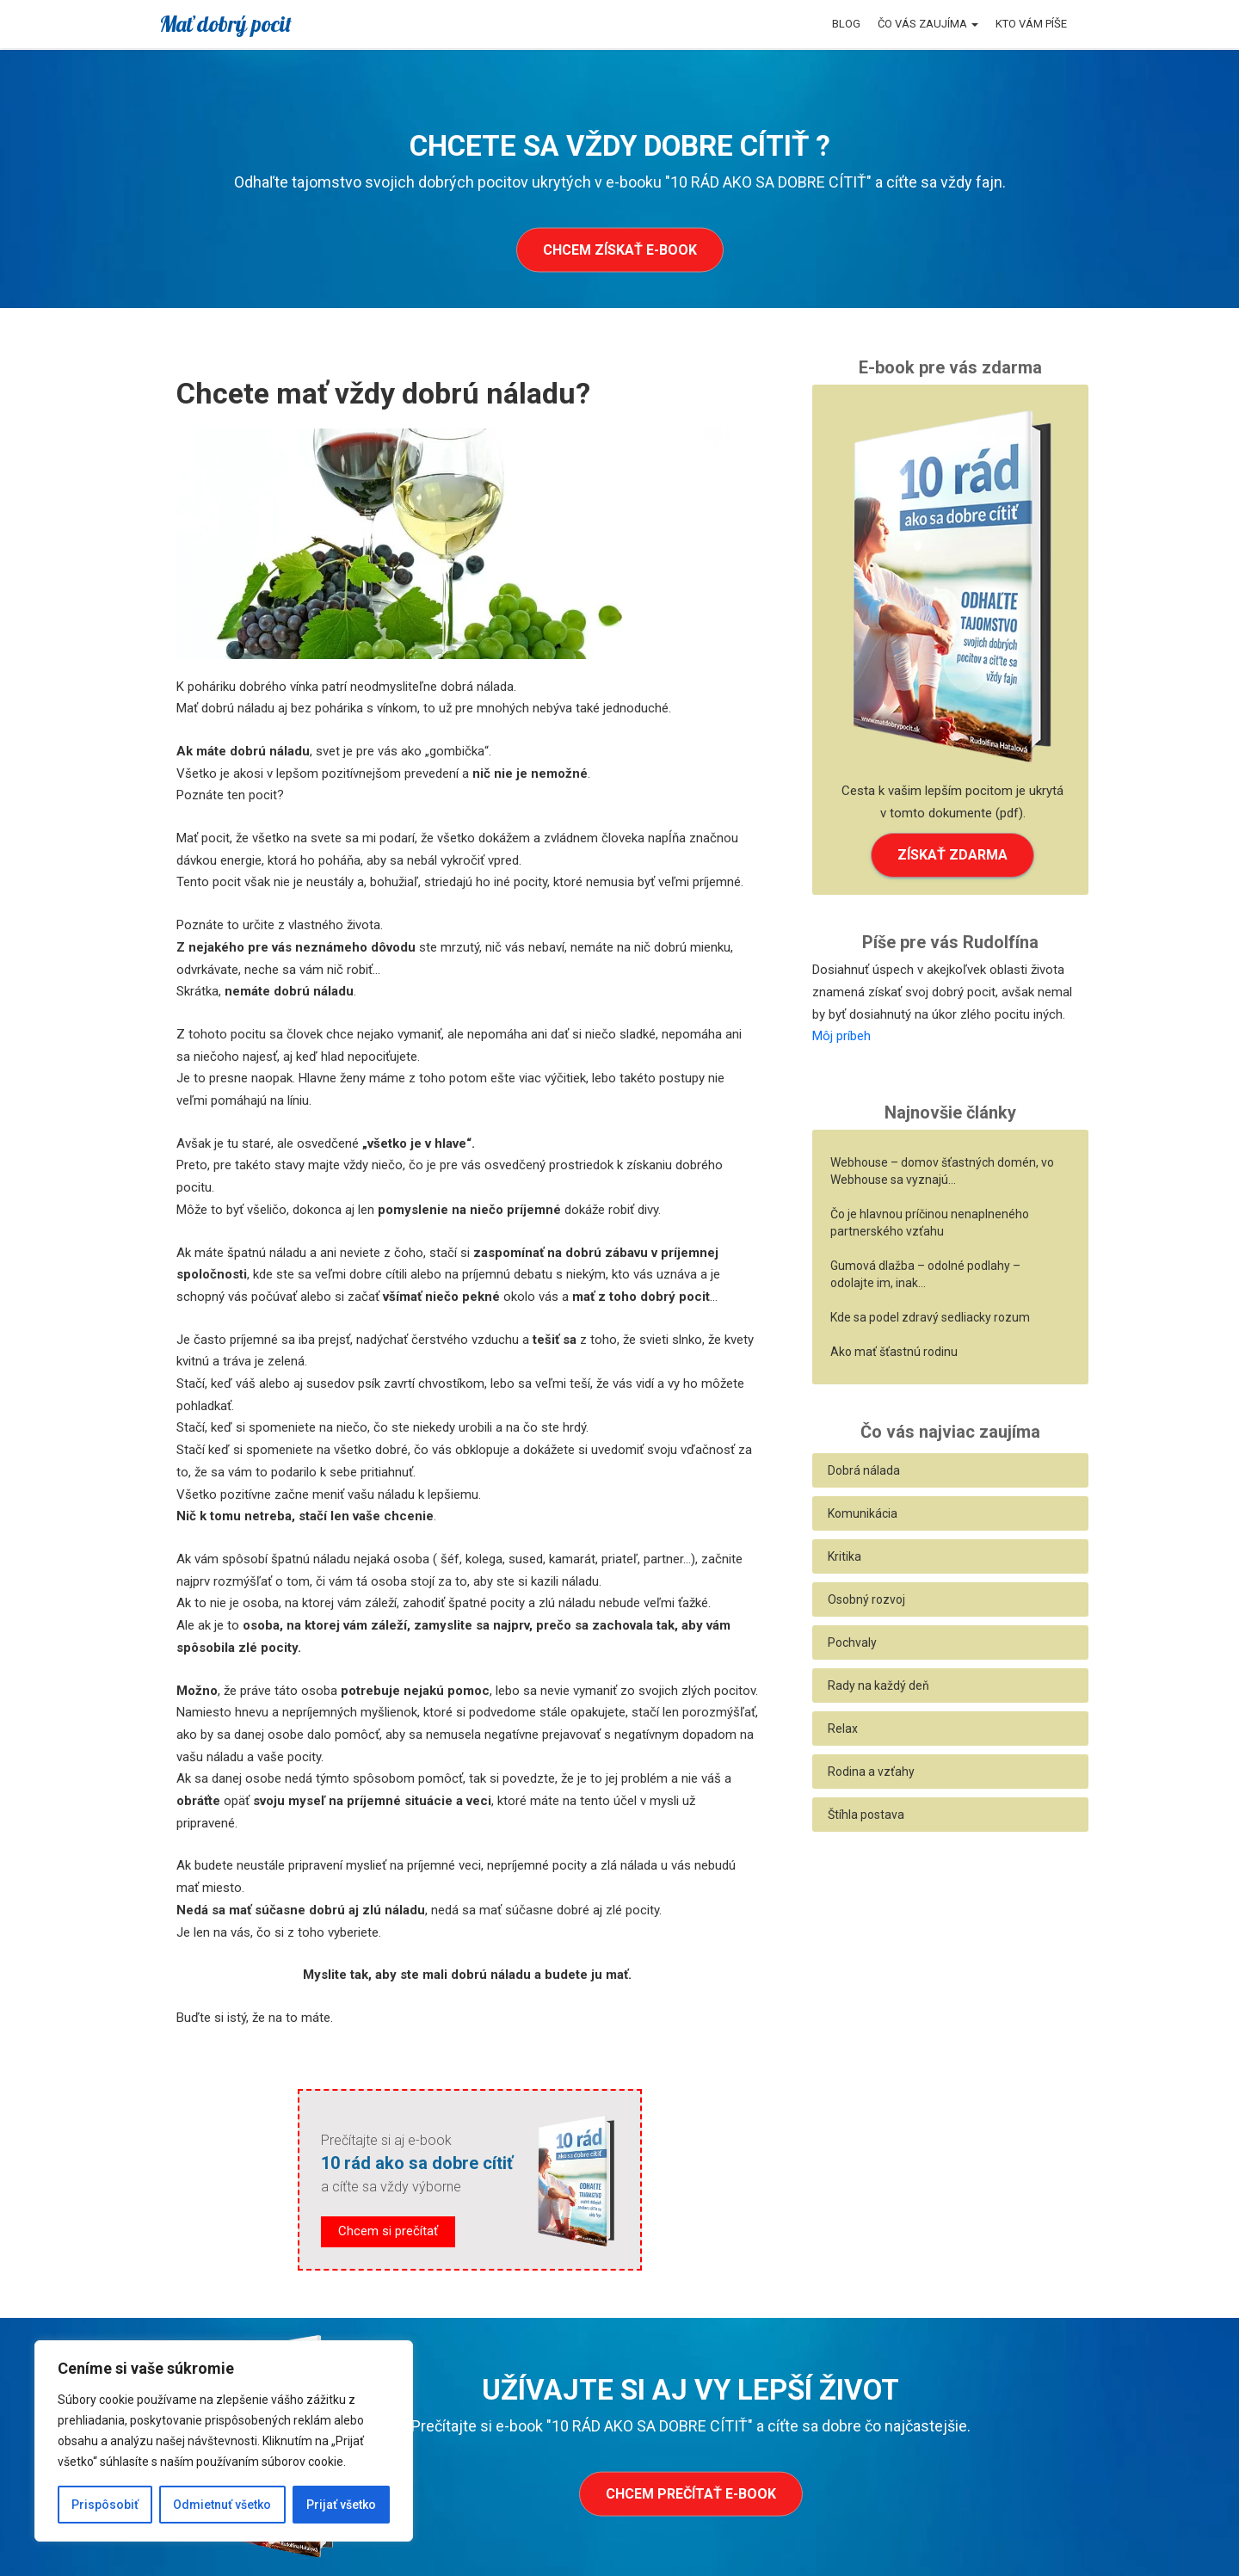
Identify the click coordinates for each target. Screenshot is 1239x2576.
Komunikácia (862, 1513)
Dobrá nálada (864, 1470)
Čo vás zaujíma (928, 23)
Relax (843, 1728)
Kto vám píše (1031, 23)
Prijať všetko (341, 2504)
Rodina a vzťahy (871, 1771)
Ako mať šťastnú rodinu (894, 1352)
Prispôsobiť (105, 2504)
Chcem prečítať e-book (691, 2493)
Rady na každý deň (878, 1685)
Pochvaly (852, 1642)
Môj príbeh (841, 1036)
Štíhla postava (866, 1814)
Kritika (844, 1556)
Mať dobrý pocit (225, 23)
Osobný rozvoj (866, 1599)
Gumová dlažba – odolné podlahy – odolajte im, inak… (925, 1274)
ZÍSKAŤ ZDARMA (952, 855)
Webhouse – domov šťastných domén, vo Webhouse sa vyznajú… (942, 1171)
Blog (846, 23)
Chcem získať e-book (620, 250)
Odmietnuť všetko (222, 2504)
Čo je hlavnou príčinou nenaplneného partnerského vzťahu (929, 1222)
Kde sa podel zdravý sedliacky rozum (930, 1317)
